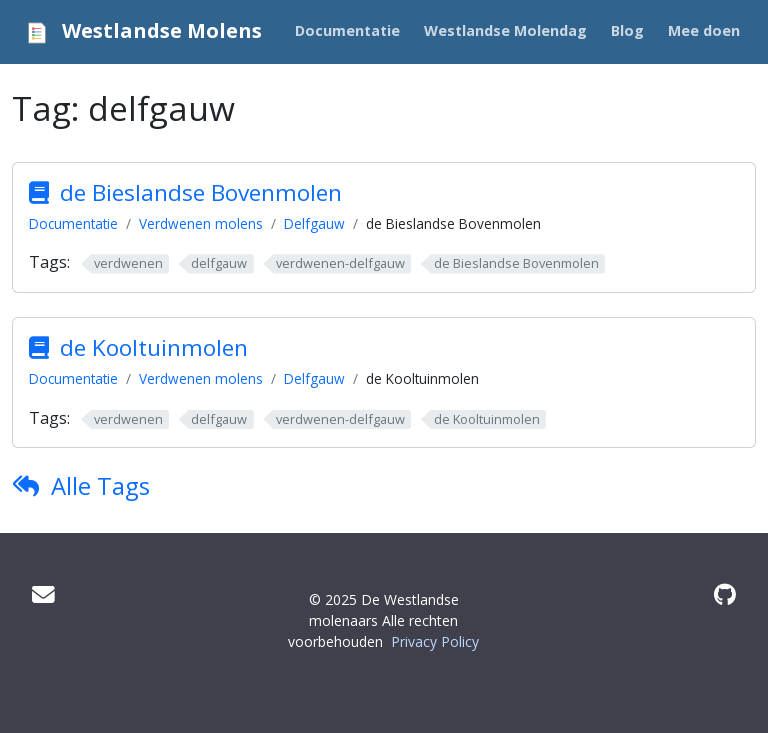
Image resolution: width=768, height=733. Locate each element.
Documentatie (73, 223)
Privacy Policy (435, 641)
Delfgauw (314, 223)
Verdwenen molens (201, 223)
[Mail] (43, 594)
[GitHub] (725, 594)
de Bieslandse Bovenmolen (201, 192)
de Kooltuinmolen (154, 347)
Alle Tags (100, 485)
